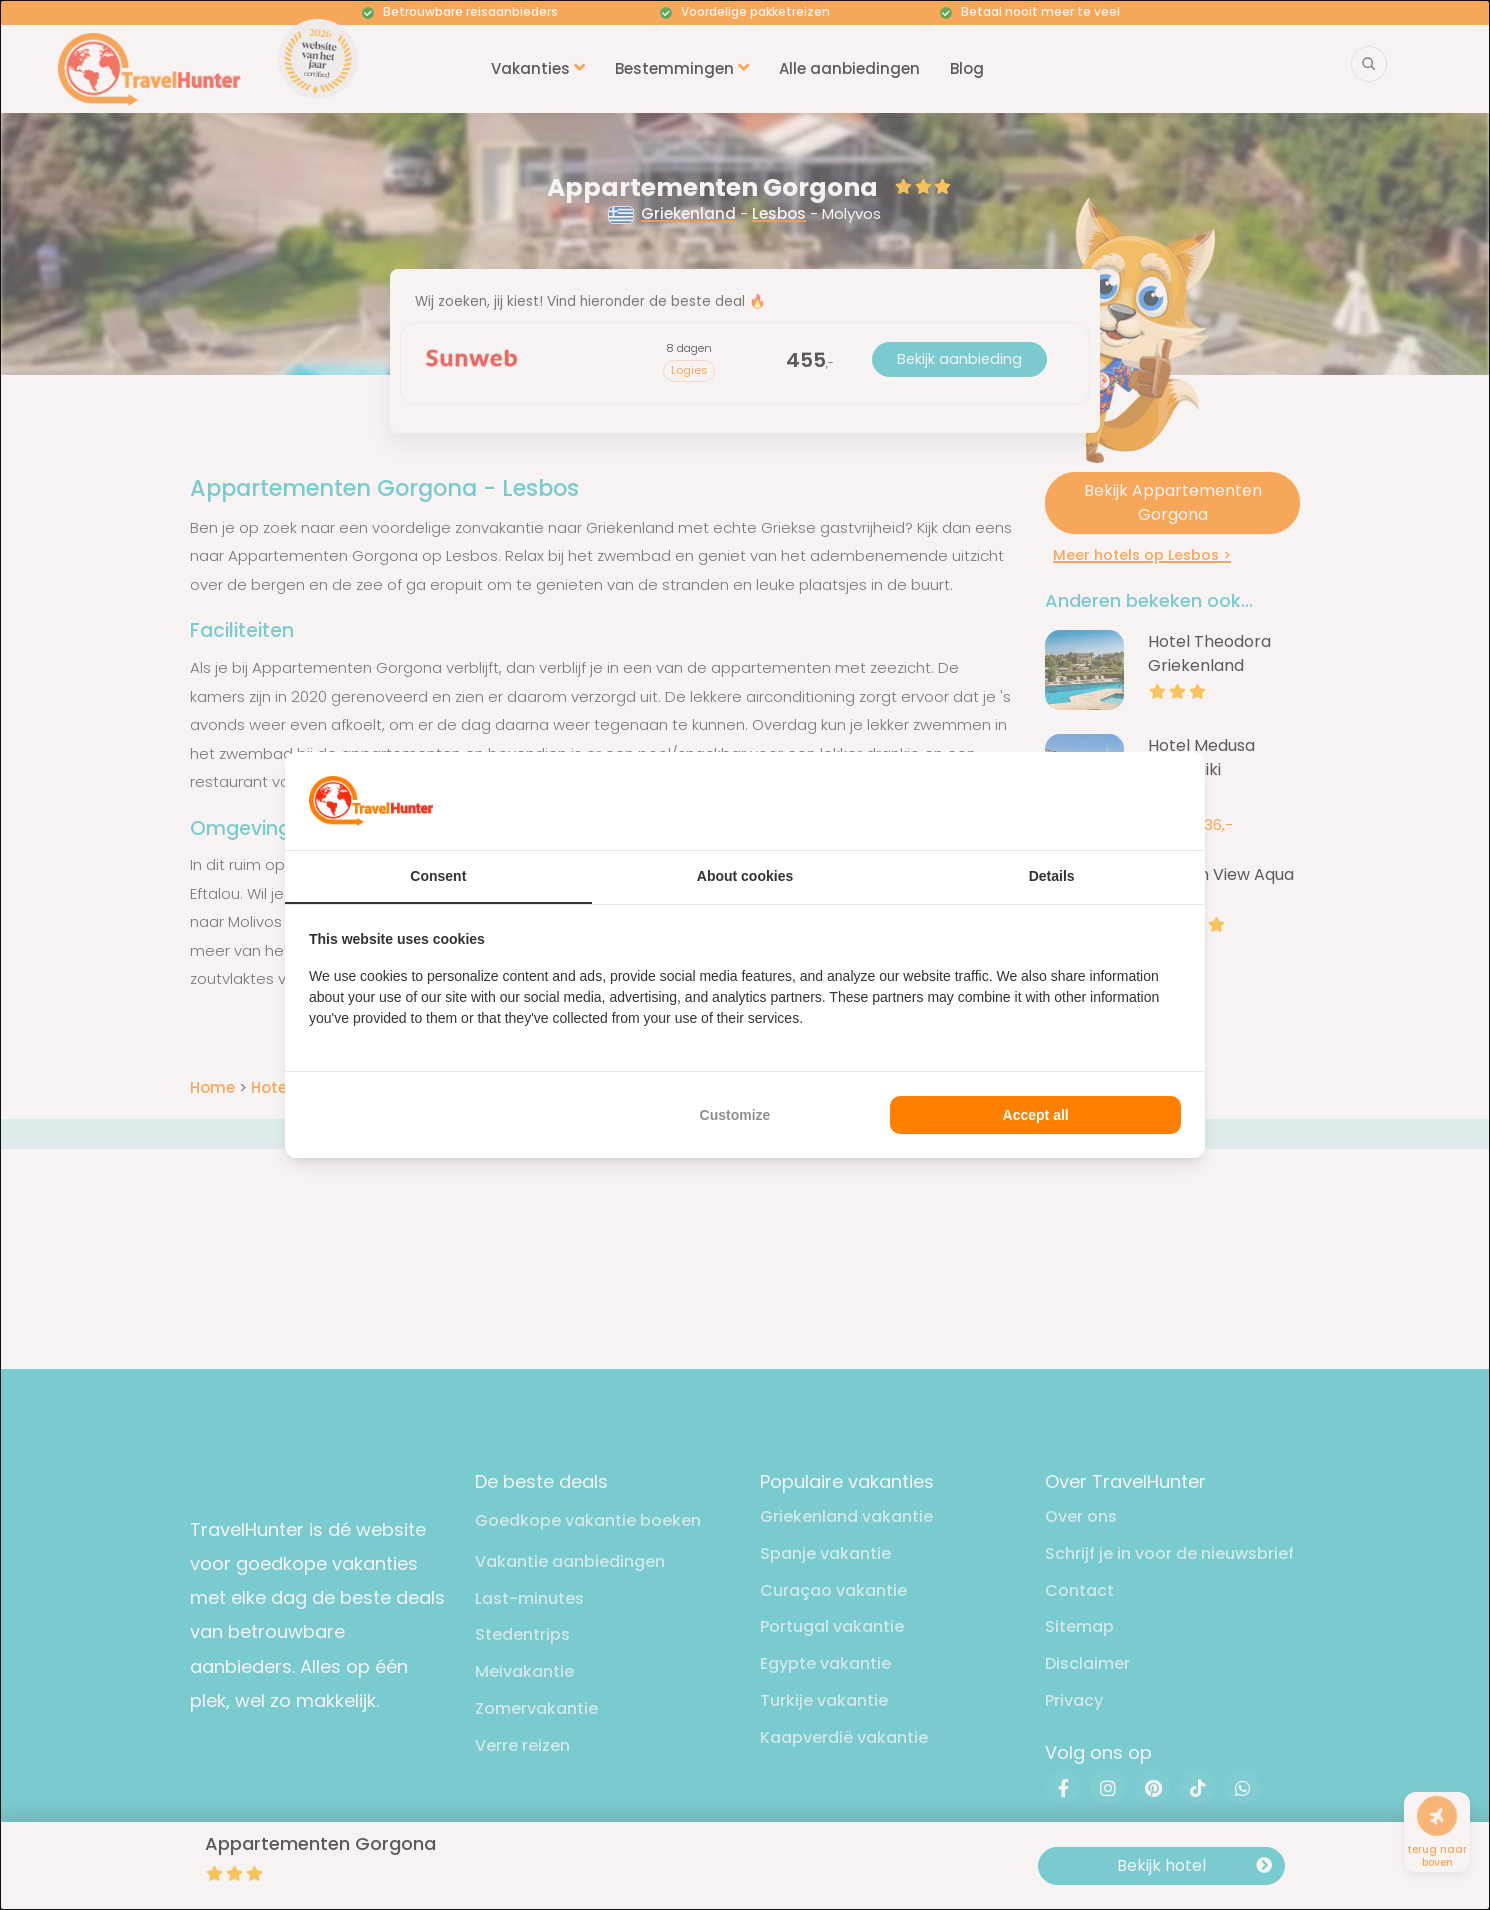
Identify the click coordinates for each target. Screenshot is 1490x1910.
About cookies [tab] (745, 876)
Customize (735, 1115)
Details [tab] (1052, 876)
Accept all (1036, 1115)
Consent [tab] (438, 876)
